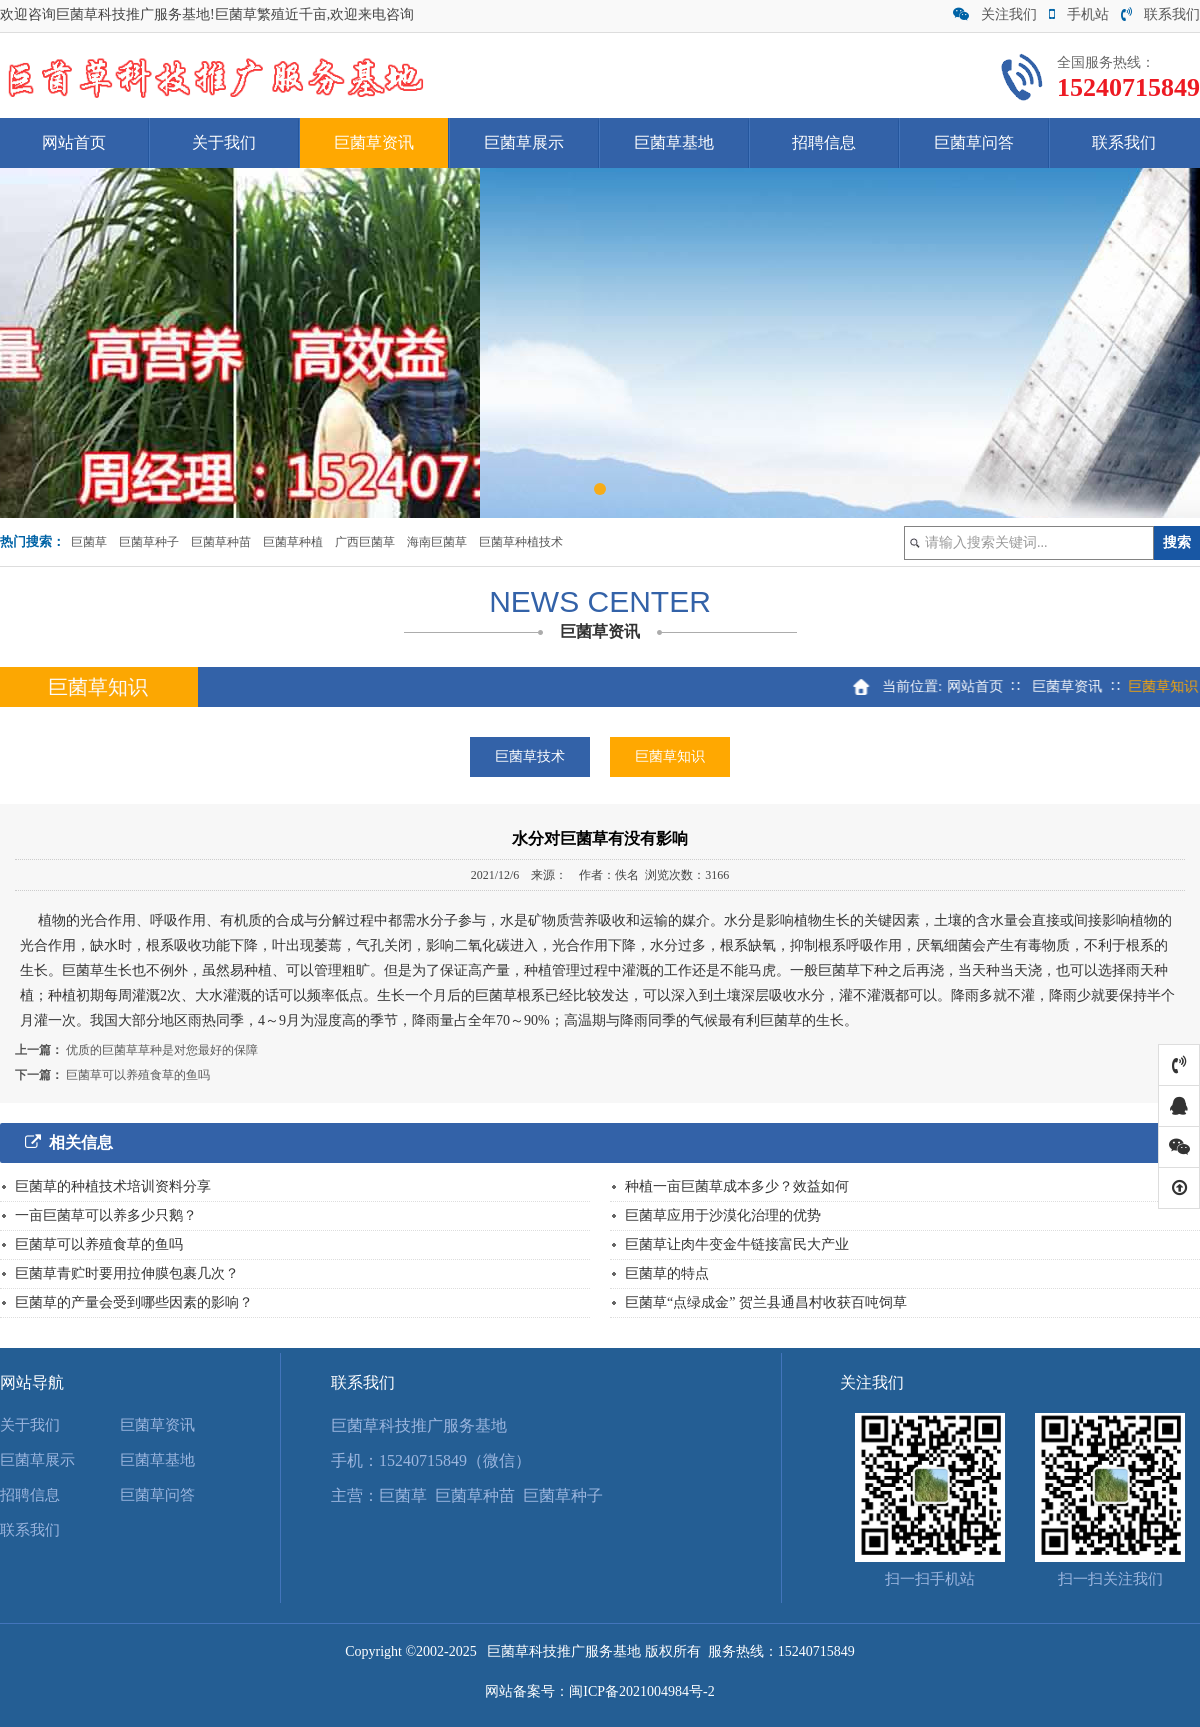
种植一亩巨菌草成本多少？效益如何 (737, 1186)
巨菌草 (89, 542)
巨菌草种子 (149, 542)
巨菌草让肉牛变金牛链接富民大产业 (737, 1244)
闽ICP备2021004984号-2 (641, 1691)
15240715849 (816, 1651)
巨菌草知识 (670, 756)
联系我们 (1160, 14)
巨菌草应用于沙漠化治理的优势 (723, 1215)
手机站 (1079, 14)
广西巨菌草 (365, 542)
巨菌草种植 (293, 542)
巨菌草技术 (530, 756)
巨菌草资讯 (374, 142)
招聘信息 (824, 142)
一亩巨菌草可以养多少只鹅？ (106, 1215)
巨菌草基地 (674, 142)
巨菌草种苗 (221, 542)
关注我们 (995, 14)
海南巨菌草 (437, 542)
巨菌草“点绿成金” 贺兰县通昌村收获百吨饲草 (766, 1302)
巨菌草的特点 (667, 1273)
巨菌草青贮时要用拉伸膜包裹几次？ (127, 1273)
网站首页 (74, 142)
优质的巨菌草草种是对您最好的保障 (162, 1050)
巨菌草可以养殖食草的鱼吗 (138, 1075)
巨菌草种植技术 (521, 542)
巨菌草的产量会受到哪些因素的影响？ (134, 1302)
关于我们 (224, 142)
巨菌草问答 (974, 142)
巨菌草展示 (524, 142)
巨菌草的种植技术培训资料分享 (113, 1186)
